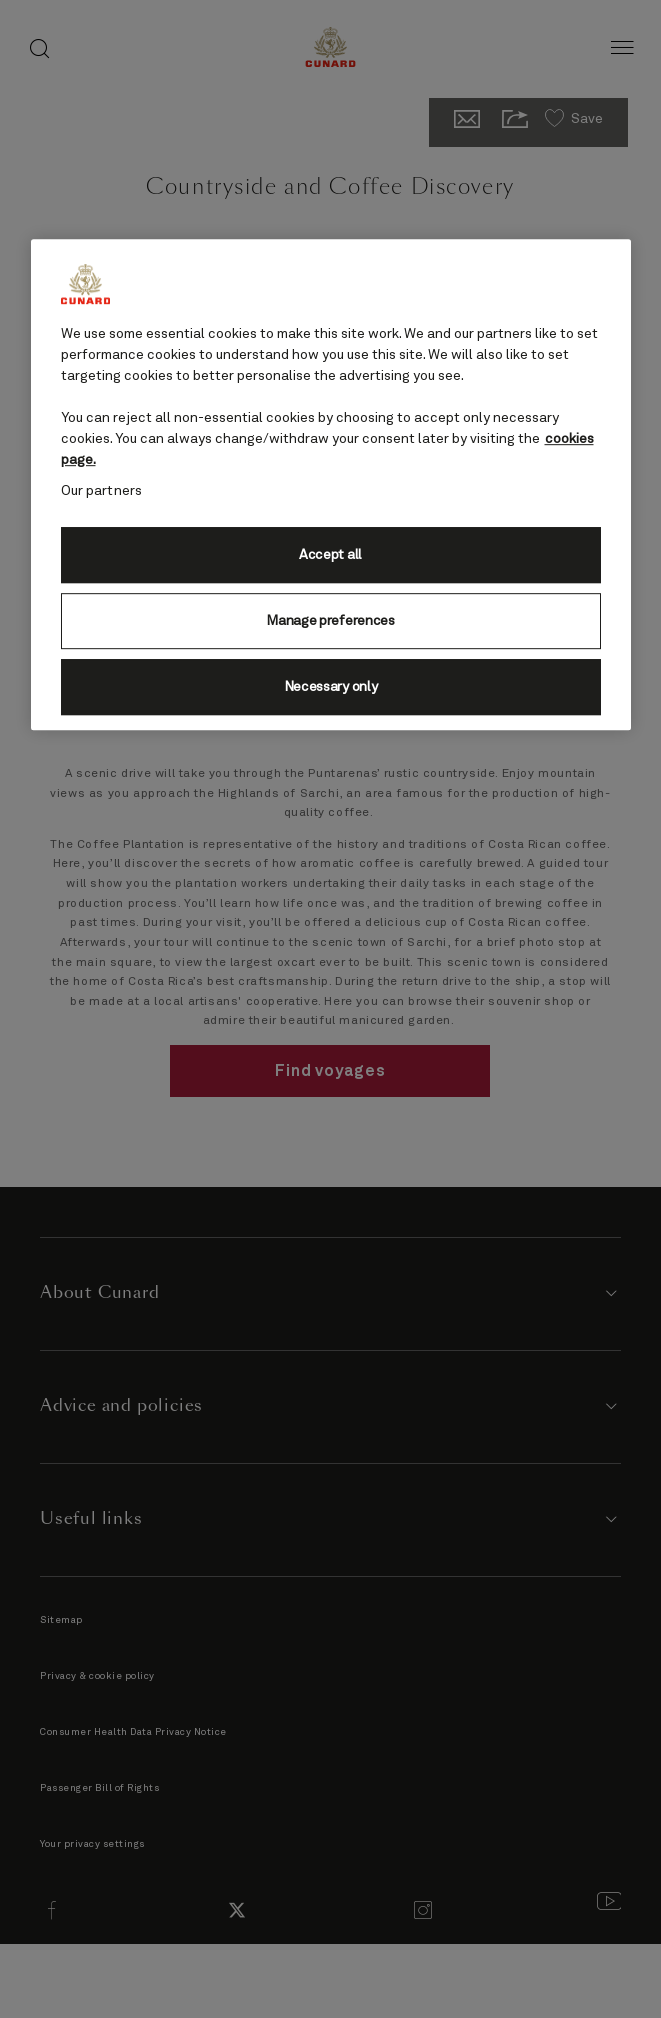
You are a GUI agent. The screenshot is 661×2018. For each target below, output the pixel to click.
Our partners (102, 491)
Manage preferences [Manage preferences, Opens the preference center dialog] (330, 621)
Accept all (330, 555)
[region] (331, 484)
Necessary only (331, 687)
